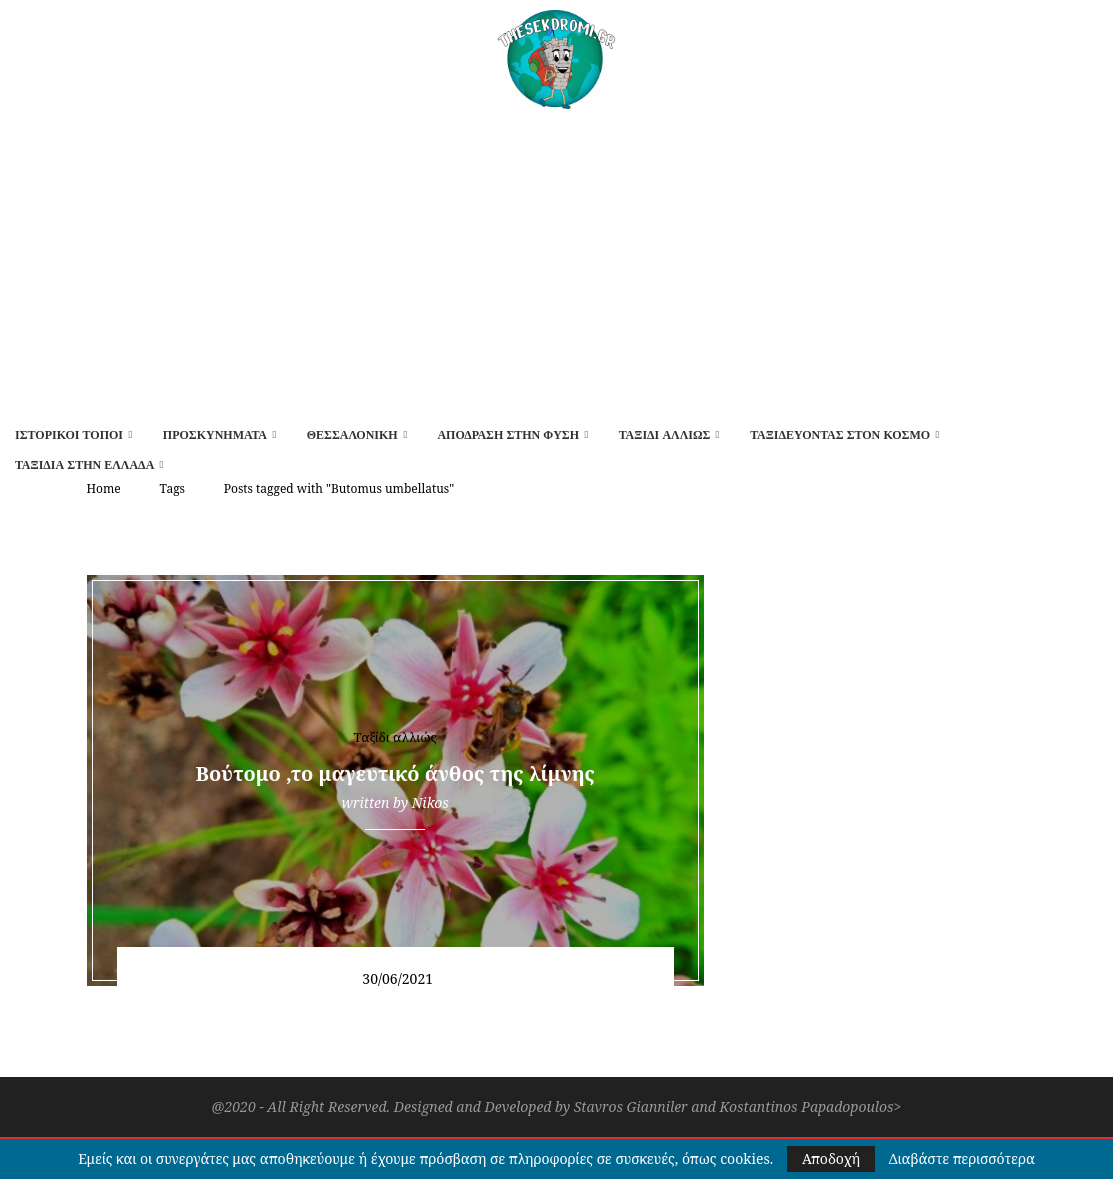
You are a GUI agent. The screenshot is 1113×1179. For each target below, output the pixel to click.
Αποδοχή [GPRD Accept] (831, 1158)
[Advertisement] (556, 259)
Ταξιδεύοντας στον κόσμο (840, 435)
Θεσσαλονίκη (352, 435)
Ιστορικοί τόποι (69, 435)
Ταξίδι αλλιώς (665, 435)
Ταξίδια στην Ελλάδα (84, 465)
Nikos (430, 802)
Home (104, 488)
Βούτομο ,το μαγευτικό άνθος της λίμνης (395, 773)
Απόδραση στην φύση (508, 435)
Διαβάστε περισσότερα (962, 1159)
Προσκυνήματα (215, 435)
